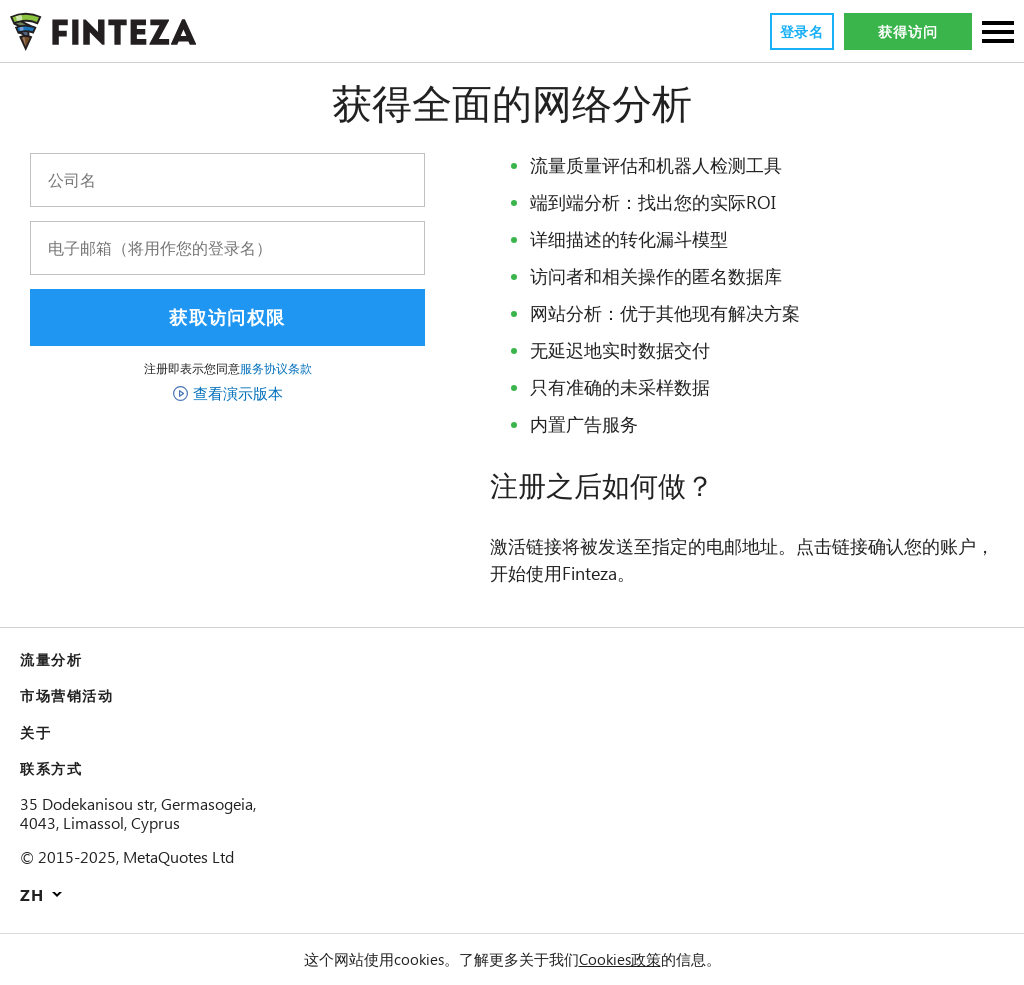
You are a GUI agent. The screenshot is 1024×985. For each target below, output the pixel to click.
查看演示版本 (238, 393)
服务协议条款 (276, 368)
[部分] (998, 33)
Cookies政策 (622, 959)
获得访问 (907, 32)
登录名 (801, 32)
